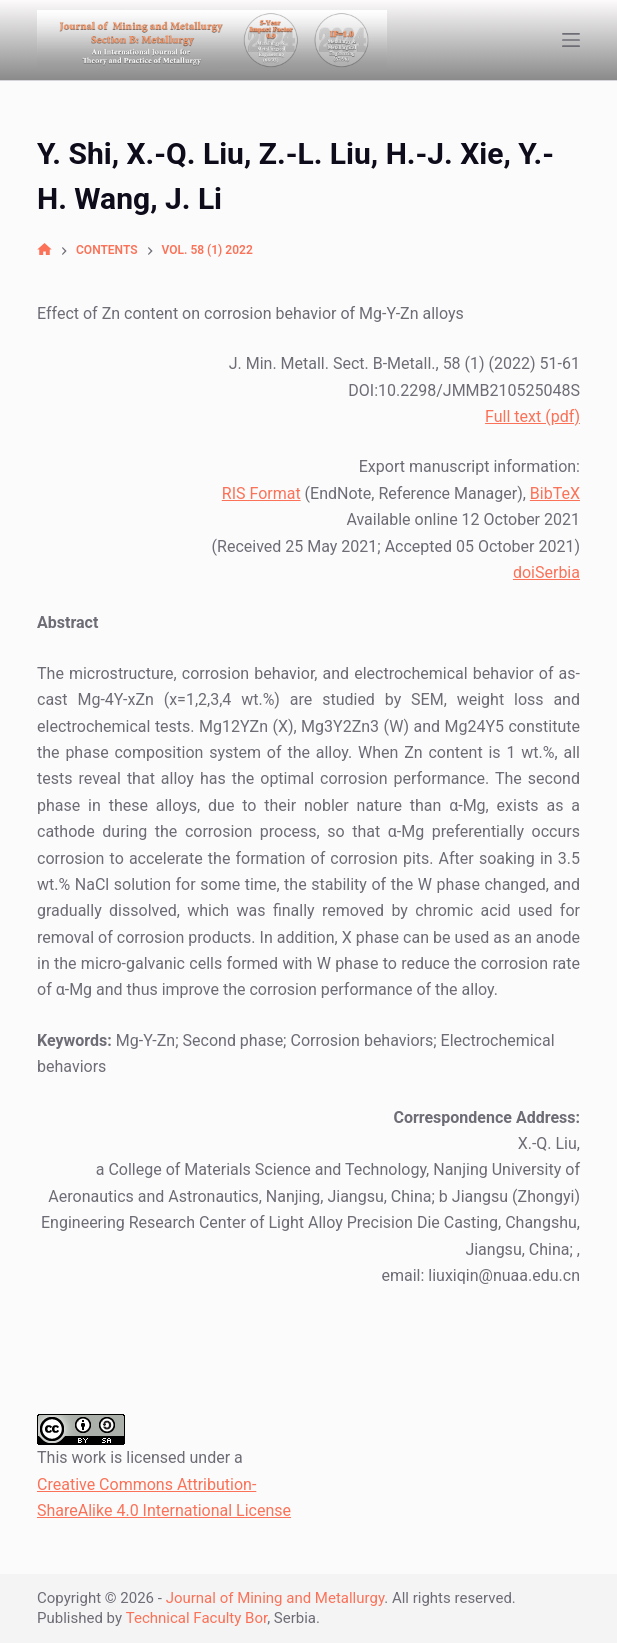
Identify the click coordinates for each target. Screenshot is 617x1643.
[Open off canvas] (571, 40)
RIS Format (261, 493)
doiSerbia (546, 572)
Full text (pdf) (532, 416)
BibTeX (555, 493)
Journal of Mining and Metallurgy (275, 1598)
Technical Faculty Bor (196, 1618)
